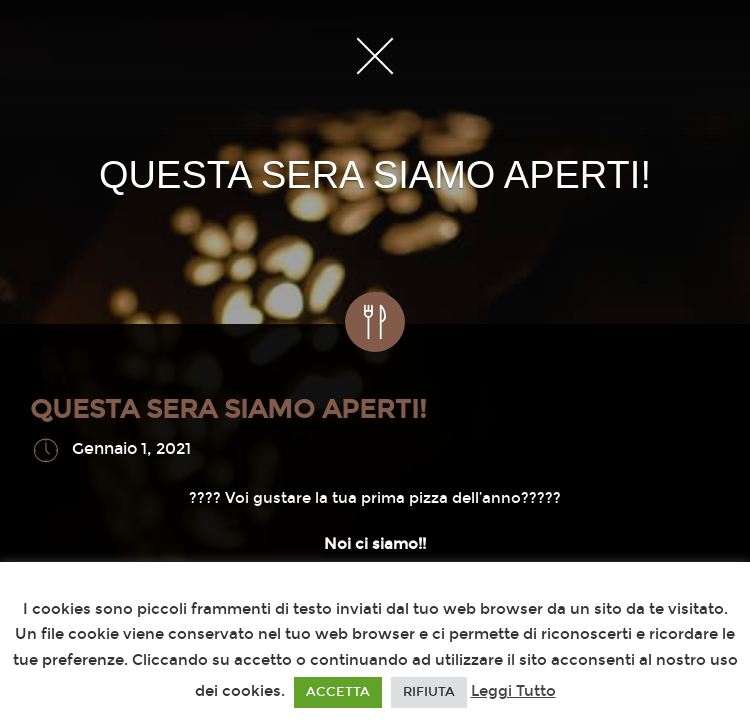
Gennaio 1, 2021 (131, 449)
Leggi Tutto (513, 691)
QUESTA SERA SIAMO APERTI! (228, 409)
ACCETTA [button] (338, 692)
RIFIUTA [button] (429, 692)
